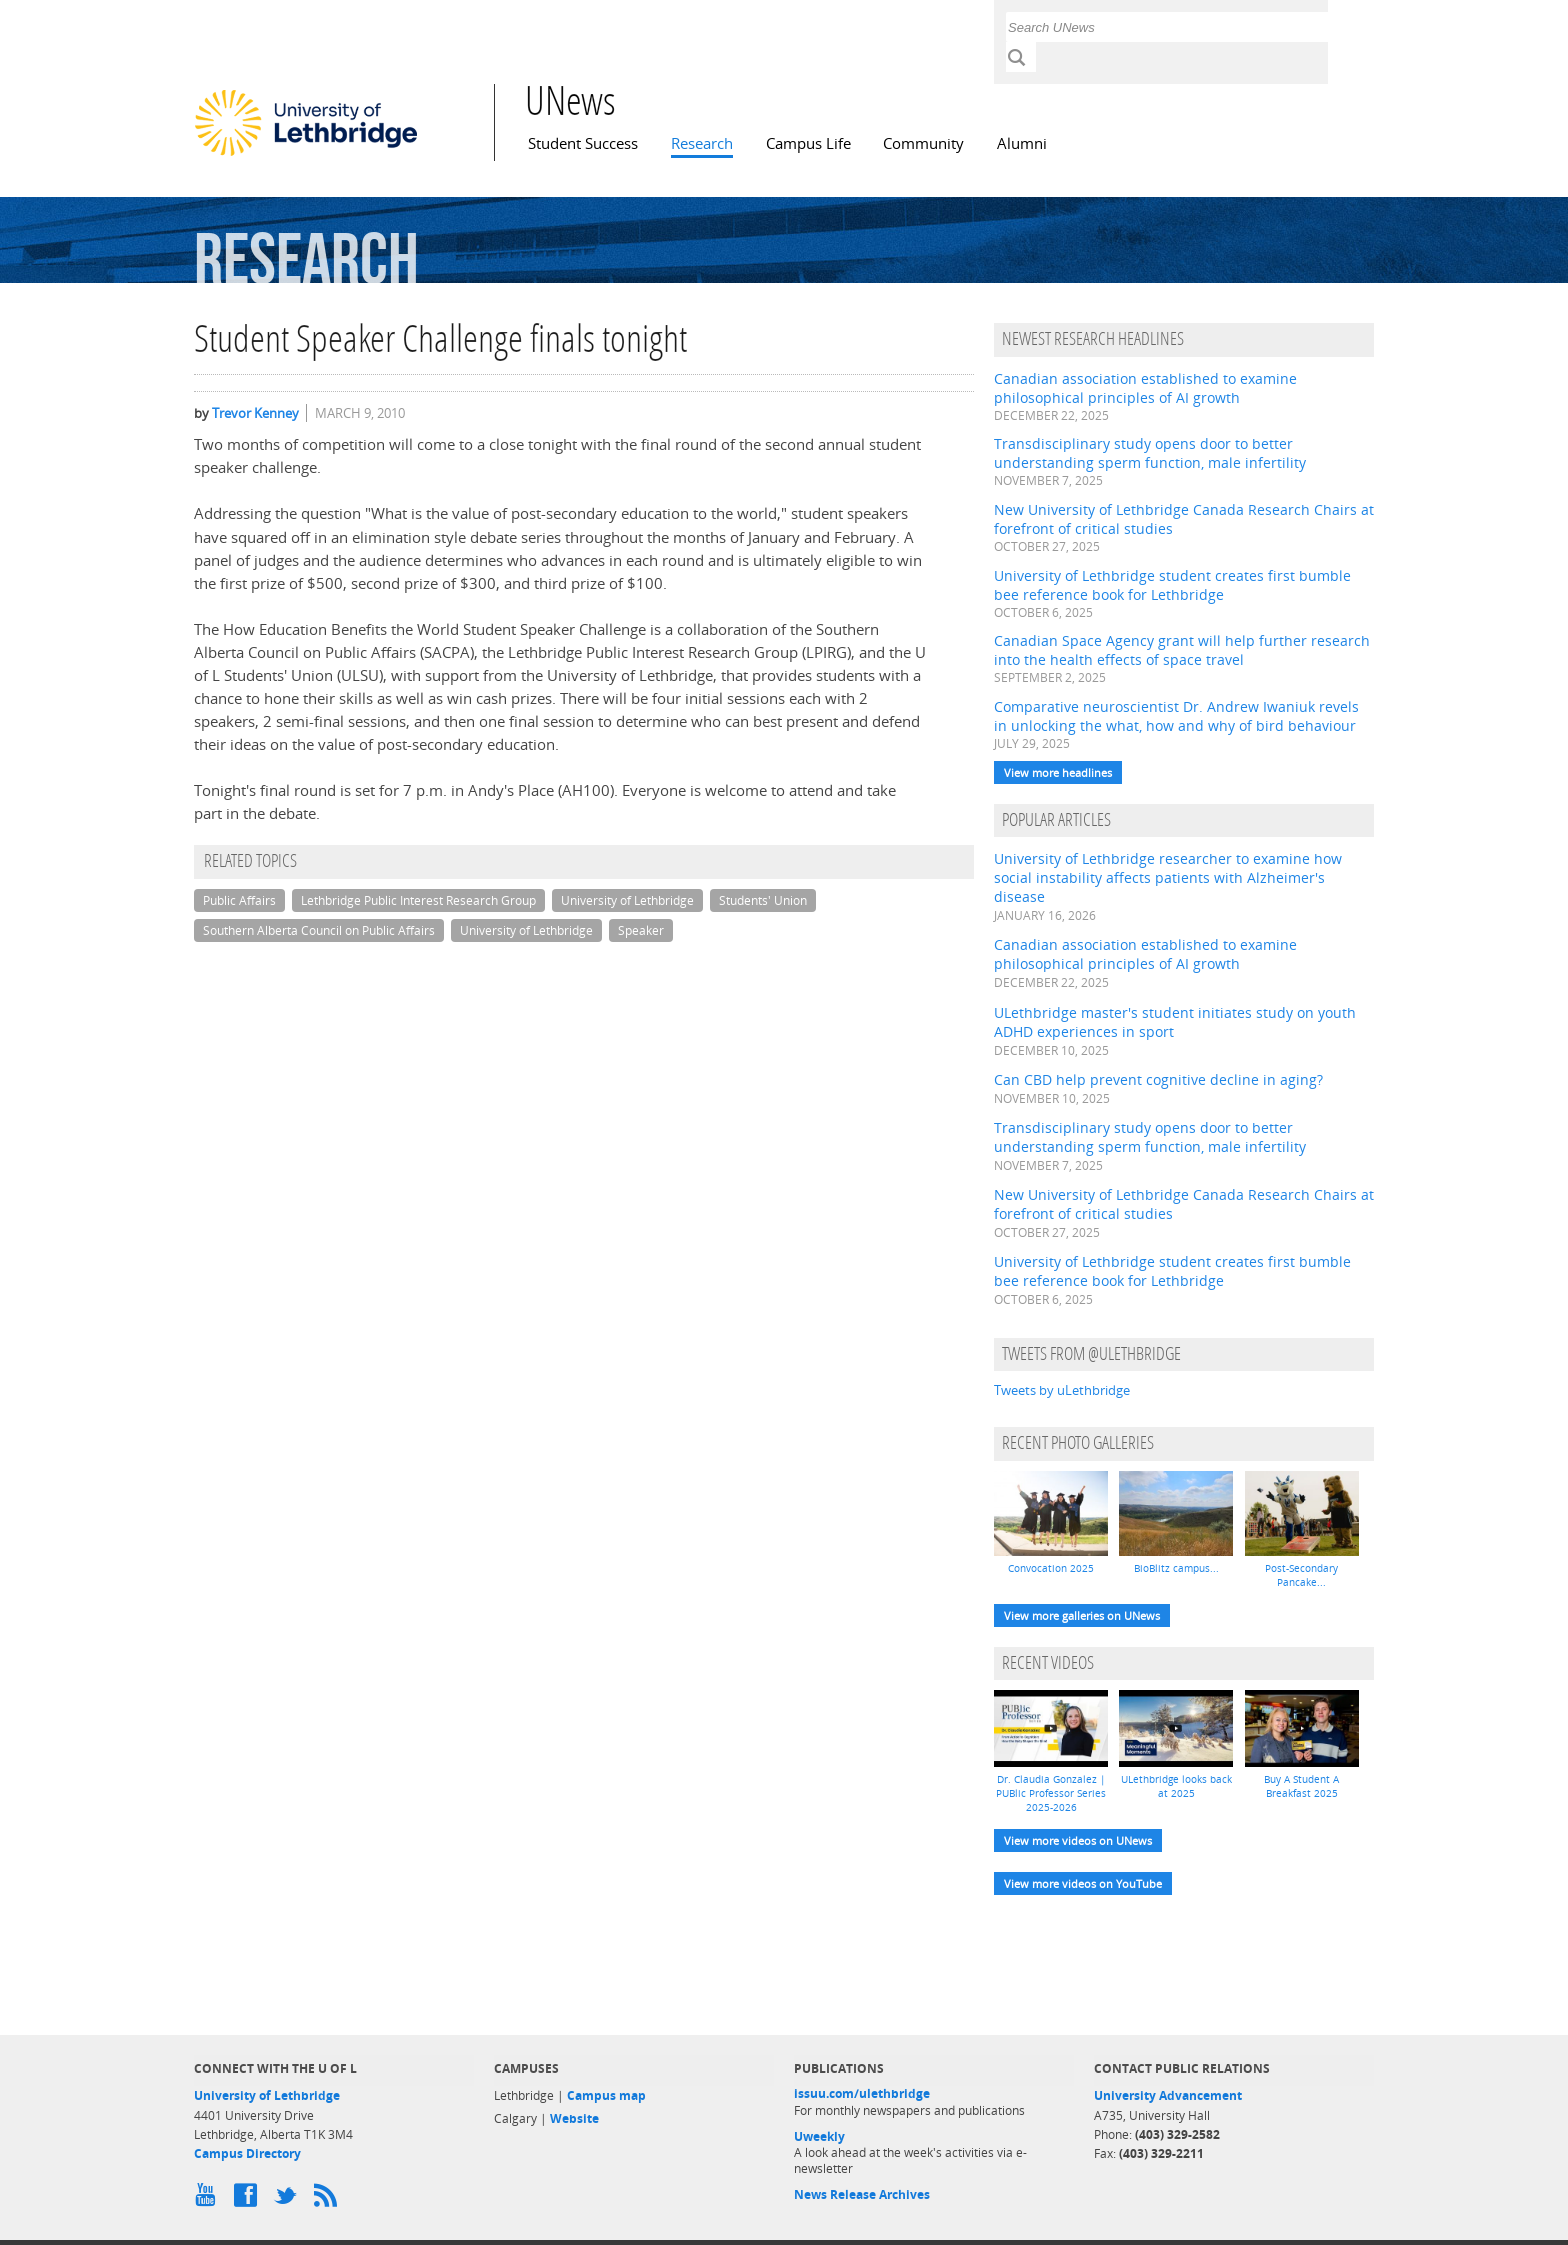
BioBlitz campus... (1176, 1568)
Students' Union (763, 900)
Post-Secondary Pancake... (1301, 1575)
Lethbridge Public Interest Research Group (418, 900)
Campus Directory (247, 2153)
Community (923, 143)
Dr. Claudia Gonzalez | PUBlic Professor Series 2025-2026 (1051, 1793)
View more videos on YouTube (1083, 1883)
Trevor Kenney (255, 413)
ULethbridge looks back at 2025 (1176, 1786)
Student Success (583, 143)
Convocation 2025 (1051, 1568)
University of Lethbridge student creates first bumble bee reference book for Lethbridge (1172, 585)
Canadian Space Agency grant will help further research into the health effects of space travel (1182, 650)
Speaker (641, 930)
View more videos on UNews (1078, 1840)
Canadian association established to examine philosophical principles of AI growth (1145, 388)
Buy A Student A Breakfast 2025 (1301, 1786)
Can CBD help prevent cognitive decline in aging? (1158, 1079)
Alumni (1022, 143)
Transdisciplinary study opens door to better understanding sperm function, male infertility (1150, 453)
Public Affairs (239, 900)
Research (702, 143)
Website (574, 2118)
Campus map (606, 2095)
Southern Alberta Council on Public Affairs (319, 930)
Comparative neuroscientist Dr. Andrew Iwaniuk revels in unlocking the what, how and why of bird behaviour (1176, 716)
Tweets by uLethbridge (1062, 1390)
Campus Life (808, 143)
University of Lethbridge (627, 900)
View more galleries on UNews (1082, 1615)
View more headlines (1058, 772)
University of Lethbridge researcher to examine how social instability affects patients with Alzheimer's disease (1168, 877)
